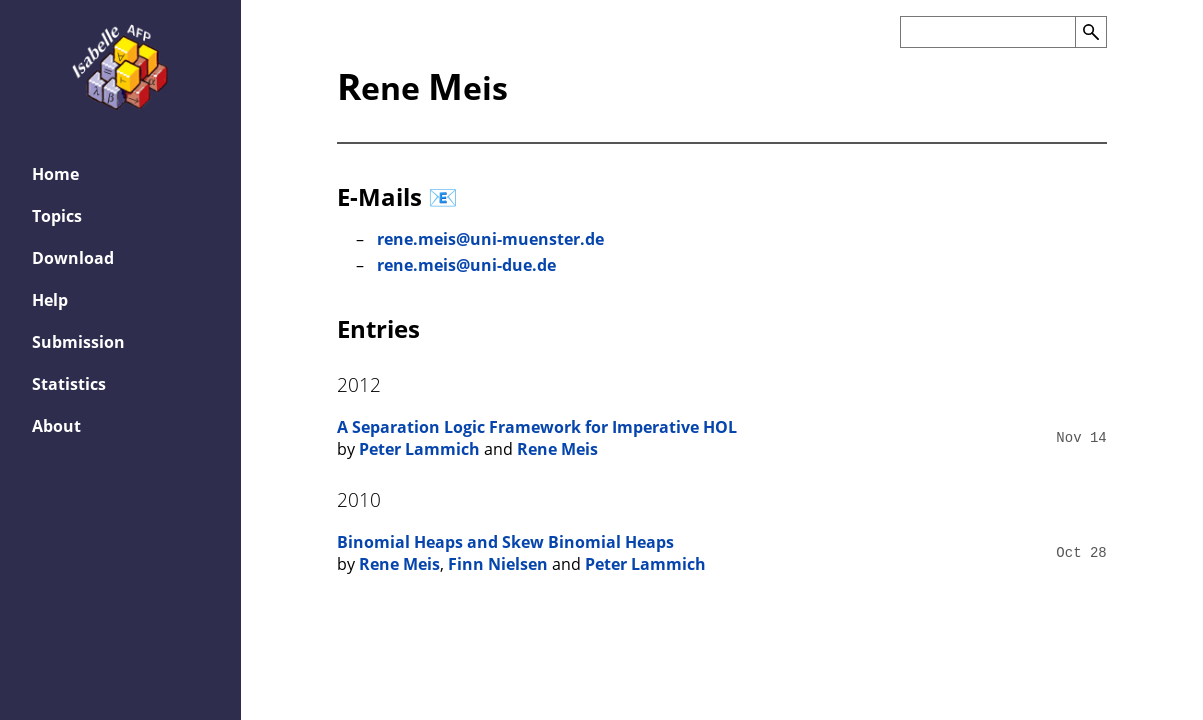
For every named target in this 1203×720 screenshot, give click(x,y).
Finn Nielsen (498, 564)
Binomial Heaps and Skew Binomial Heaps (505, 542)
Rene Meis (557, 449)
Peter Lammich (419, 449)
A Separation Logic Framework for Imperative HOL (537, 427)
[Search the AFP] (987, 32)
